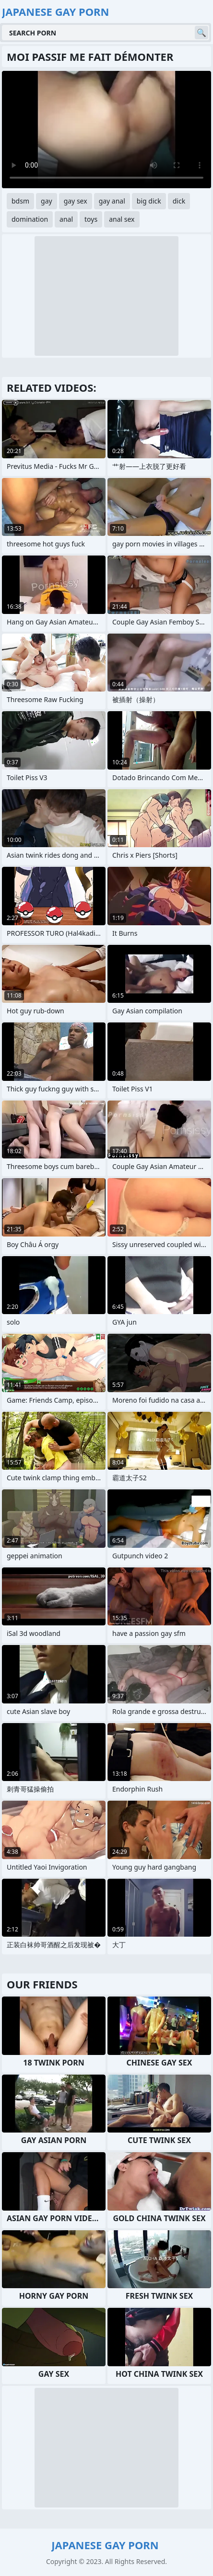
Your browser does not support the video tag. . (106, 129)
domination (30, 219)
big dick (149, 200)
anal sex (121, 219)
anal (66, 219)
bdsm (20, 200)
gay (46, 200)
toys (90, 219)
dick (179, 200)
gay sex (75, 200)
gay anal (112, 200)
